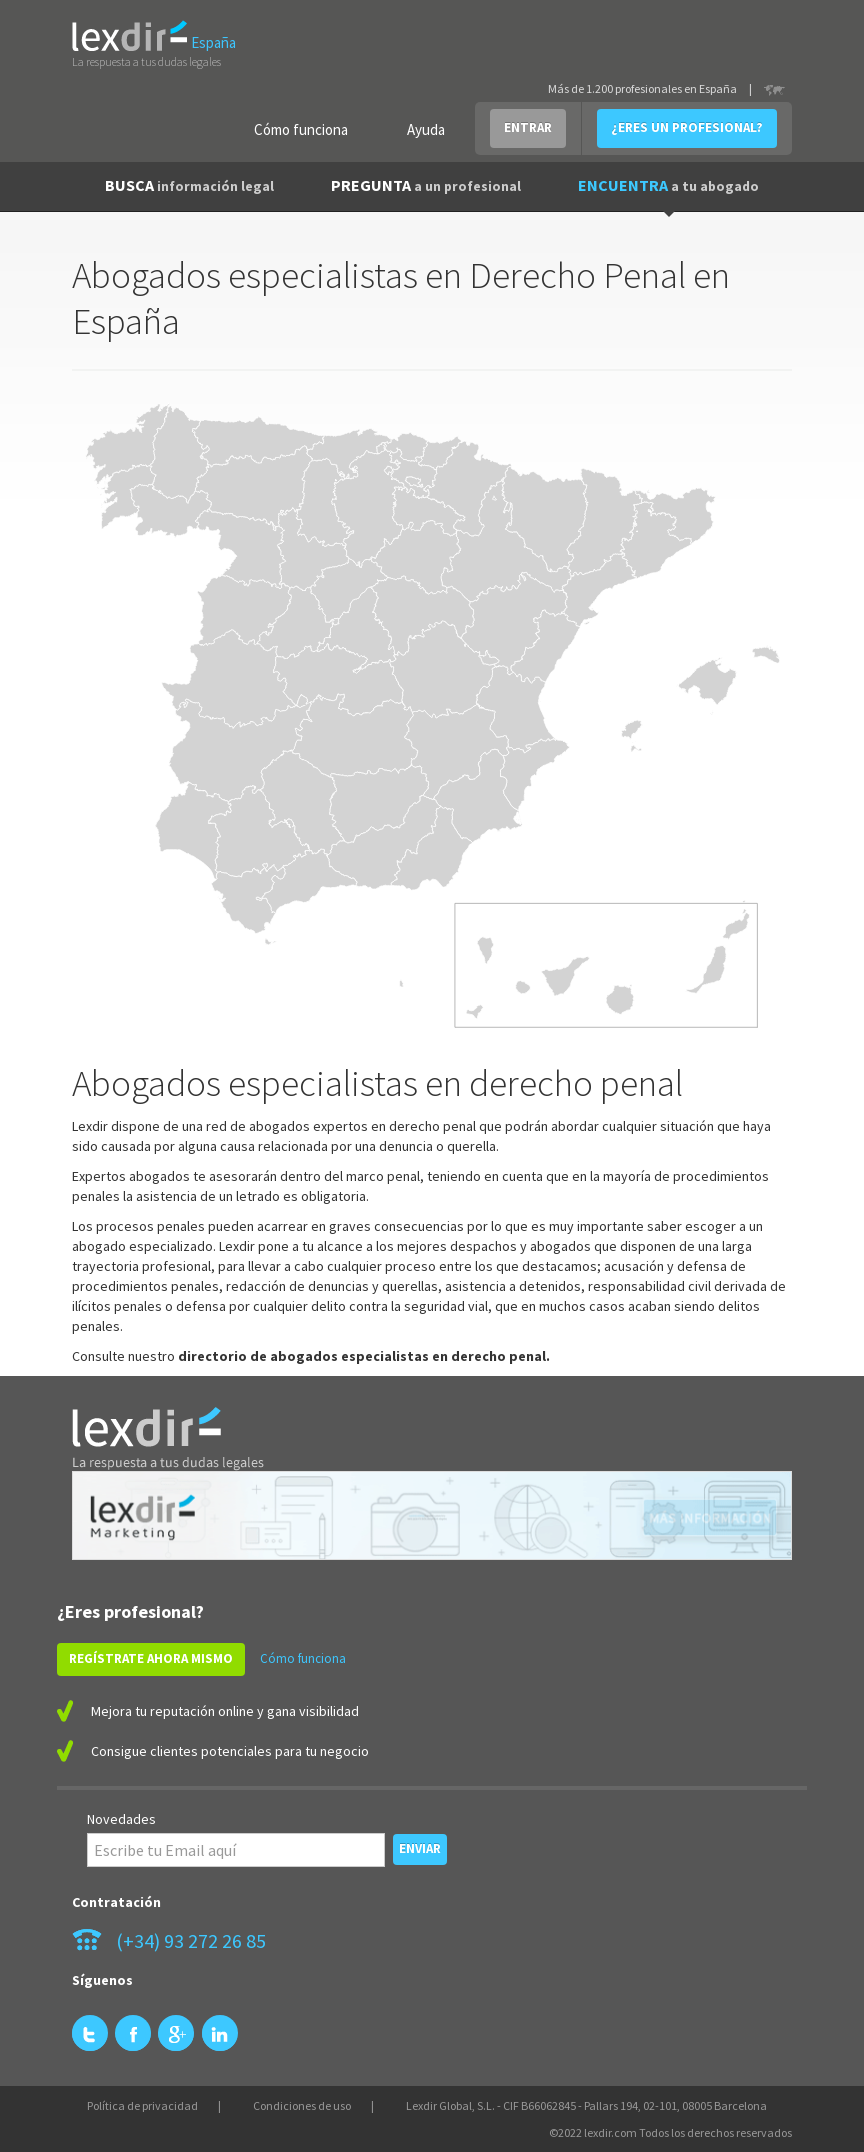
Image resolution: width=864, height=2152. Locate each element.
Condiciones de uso (302, 2105)
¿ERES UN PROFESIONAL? (687, 127)
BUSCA (189, 185)
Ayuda (426, 129)
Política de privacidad (142, 2105)
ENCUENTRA (668, 185)
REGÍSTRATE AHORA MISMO (151, 1658)
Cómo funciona (301, 129)
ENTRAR (528, 127)
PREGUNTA (426, 185)
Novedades (121, 1819)
